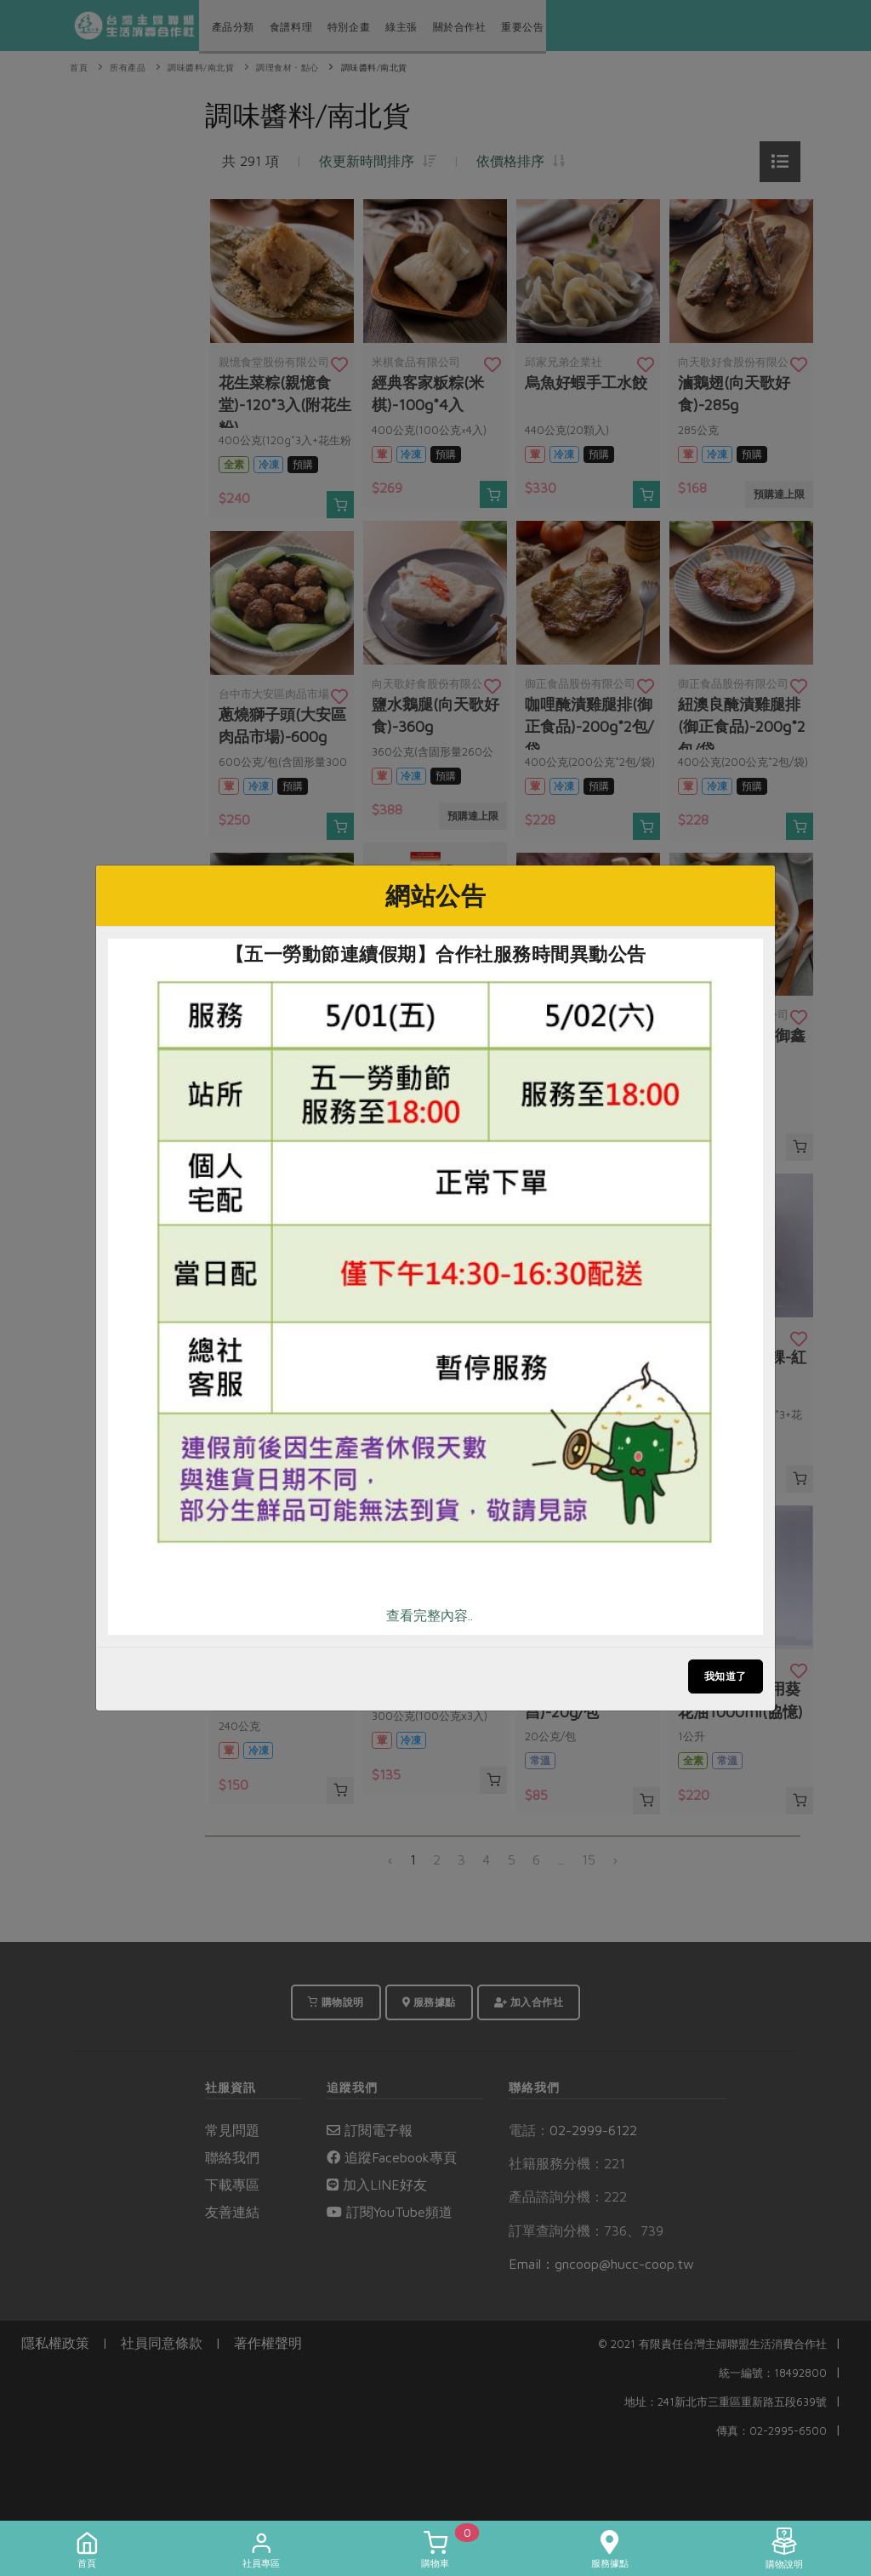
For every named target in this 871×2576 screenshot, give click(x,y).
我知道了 (725, 1676)
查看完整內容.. (429, 1615)
